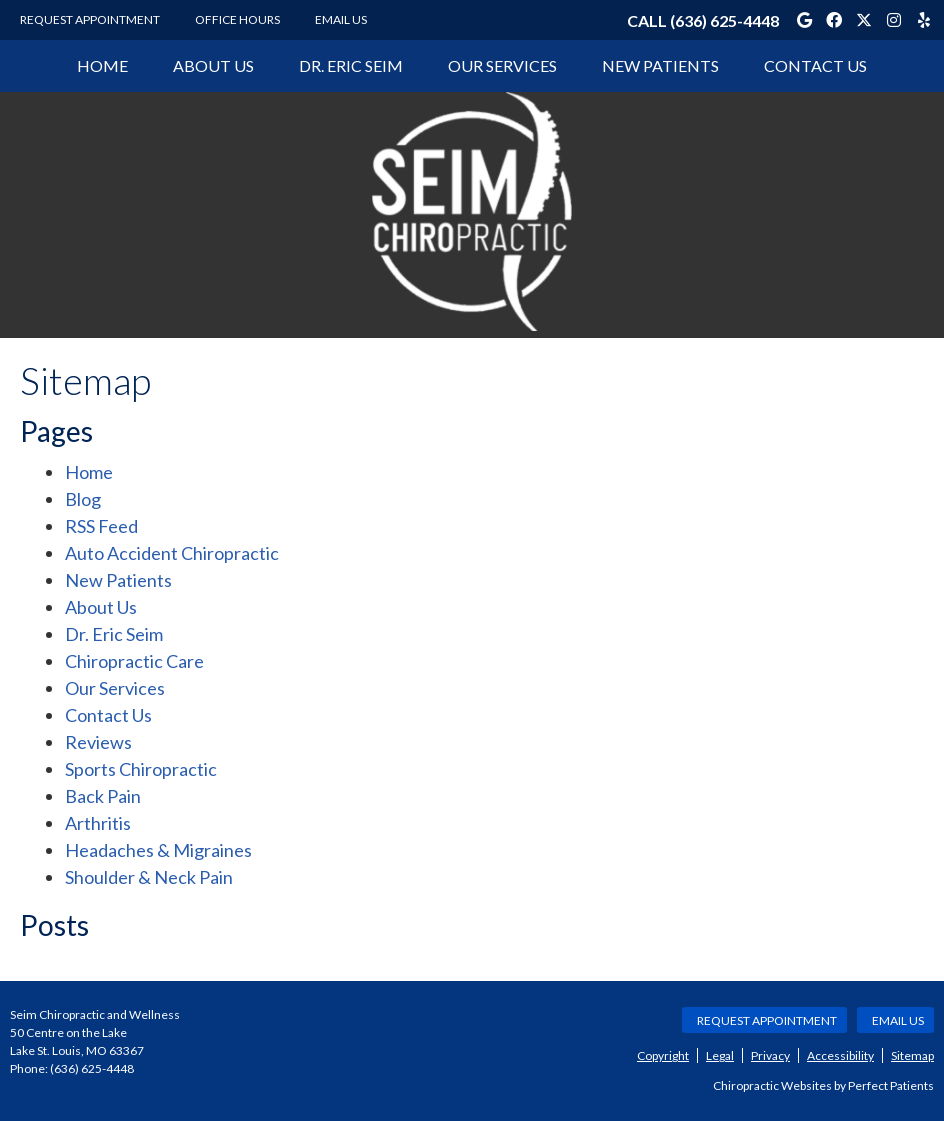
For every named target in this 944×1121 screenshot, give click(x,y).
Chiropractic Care (134, 661)
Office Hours (237, 19)
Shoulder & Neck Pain (149, 877)
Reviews (98, 742)
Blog (83, 499)
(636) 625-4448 (724, 20)
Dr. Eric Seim (351, 65)
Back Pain (103, 796)
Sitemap (912, 1055)
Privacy (770, 1055)
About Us (213, 65)
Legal (720, 1055)
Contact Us (815, 65)
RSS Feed (101, 526)
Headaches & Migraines (158, 850)
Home (102, 65)
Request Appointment (90, 19)
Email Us (341, 19)
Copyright (663, 1055)
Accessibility (840, 1055)
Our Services (502, 65)
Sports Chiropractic (141, 769)
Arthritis (98, 823)
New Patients (660, 65)
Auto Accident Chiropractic (172, 553)
